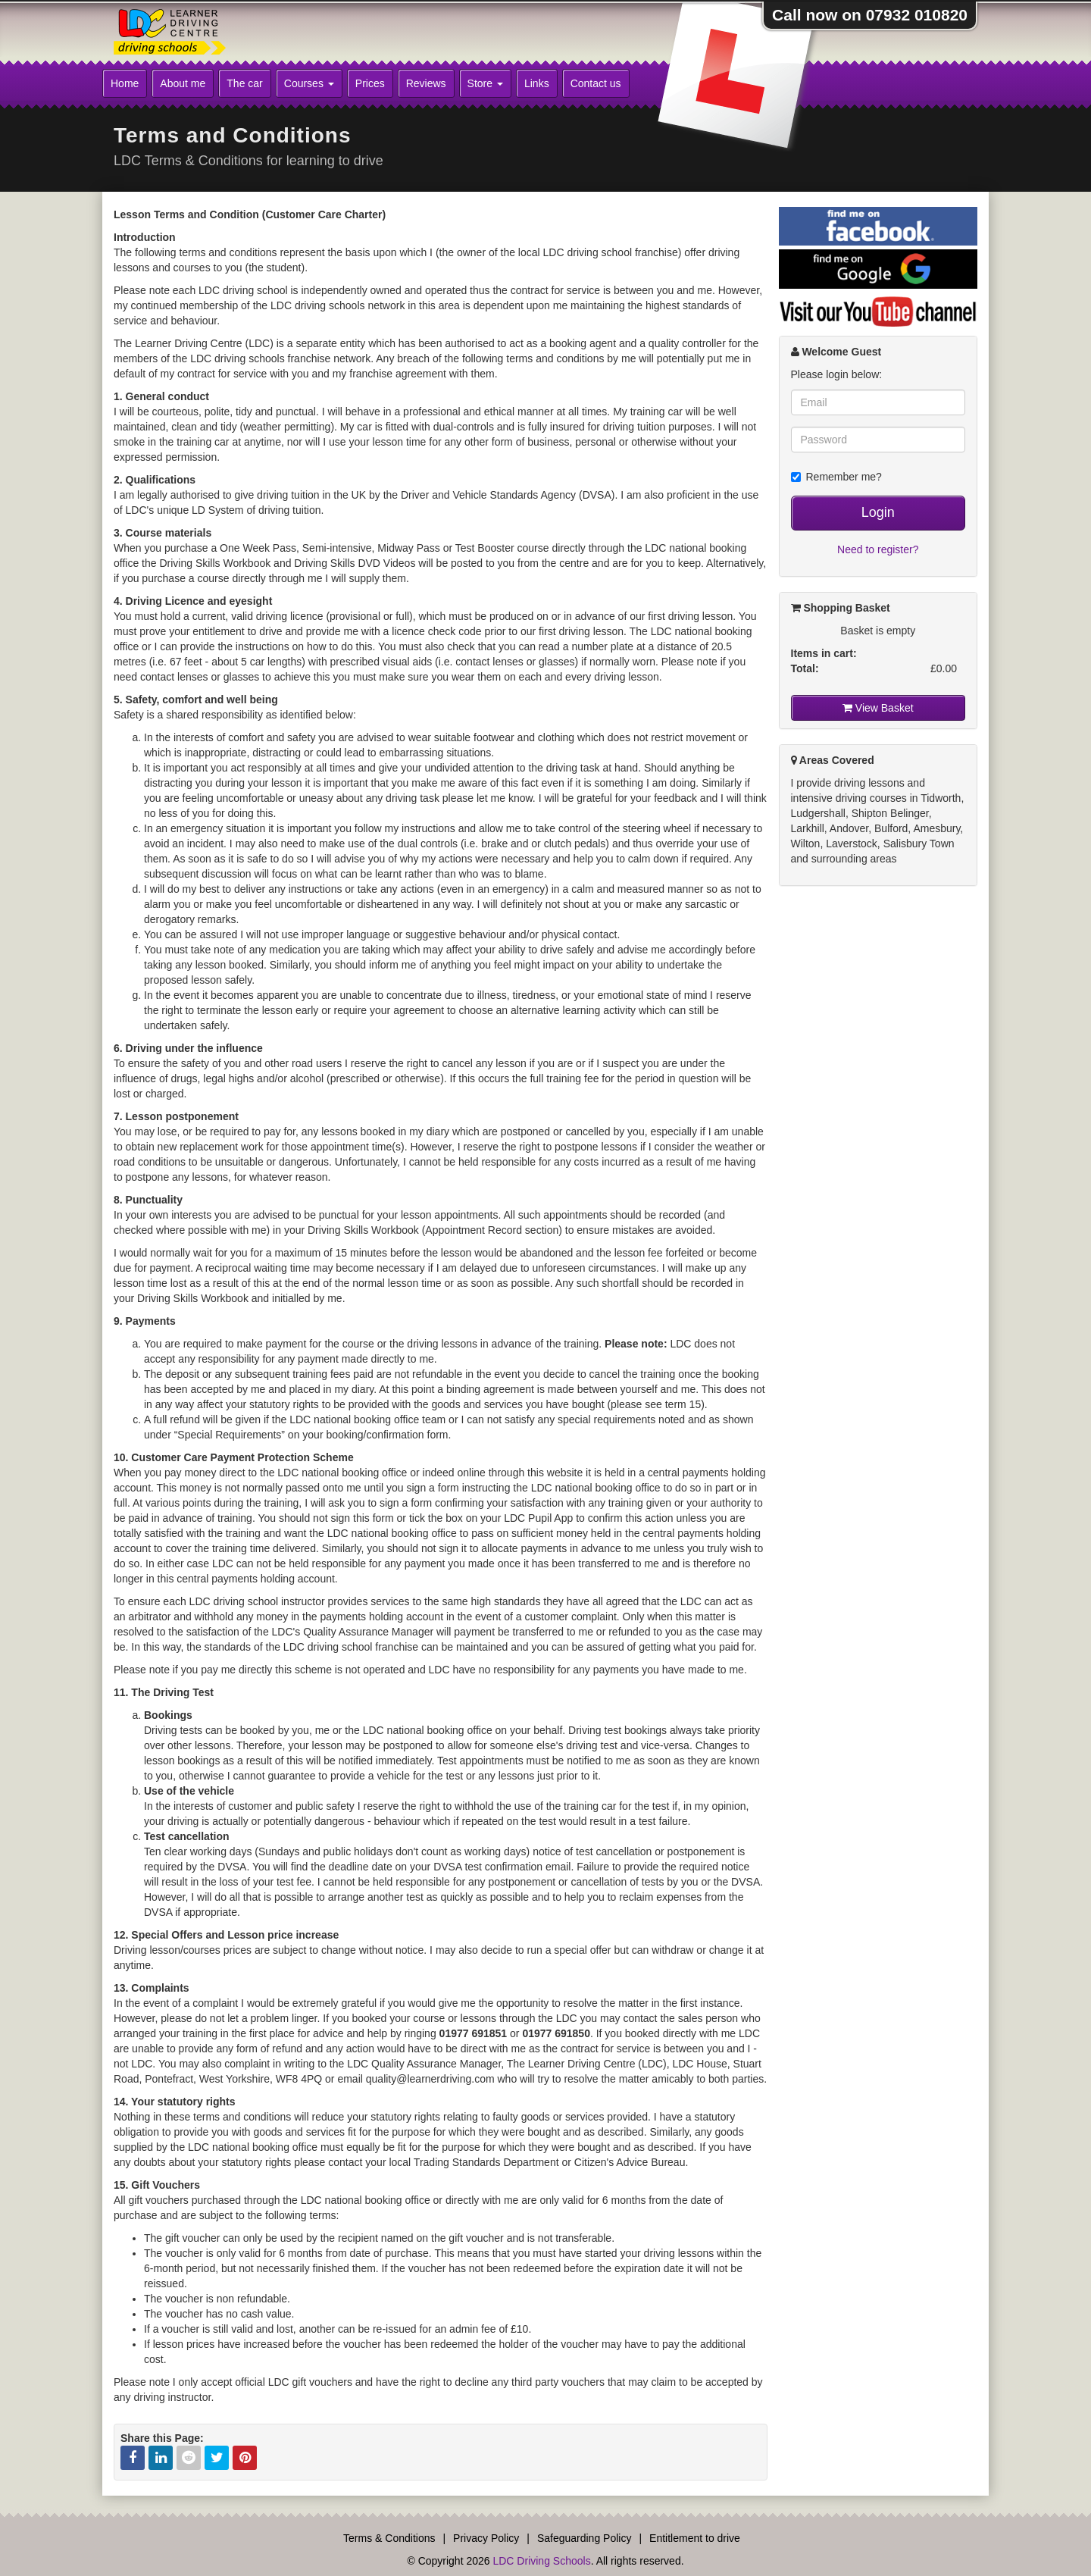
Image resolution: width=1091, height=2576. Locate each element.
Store (485, 83)
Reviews (426, 83)
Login (878, 512)
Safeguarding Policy (584, 2538)
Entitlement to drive (694, 2538)
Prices (370, 83)
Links (536, 83)
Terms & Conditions (389, 2538)
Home (125, 83)
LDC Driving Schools (541, 2561)
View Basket (878, 708)
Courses (309, 83)
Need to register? (877, 549)
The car (244, 83)
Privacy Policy (486, 2538)
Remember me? (836, 477)
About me (182, 83)
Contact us (596, 83)
